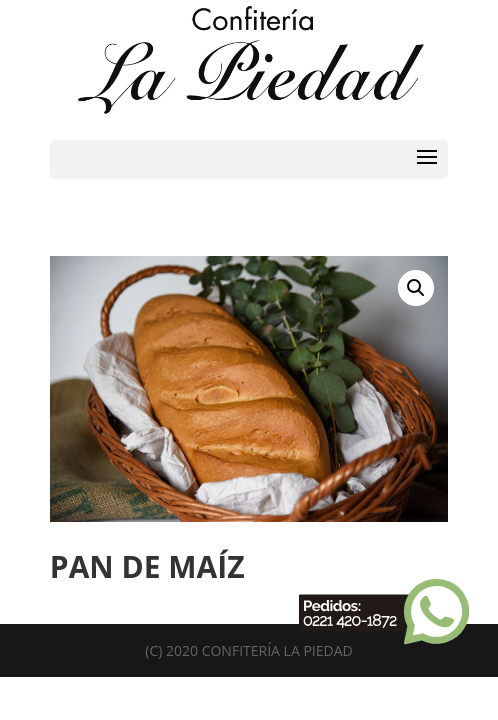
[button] (416, 288)
